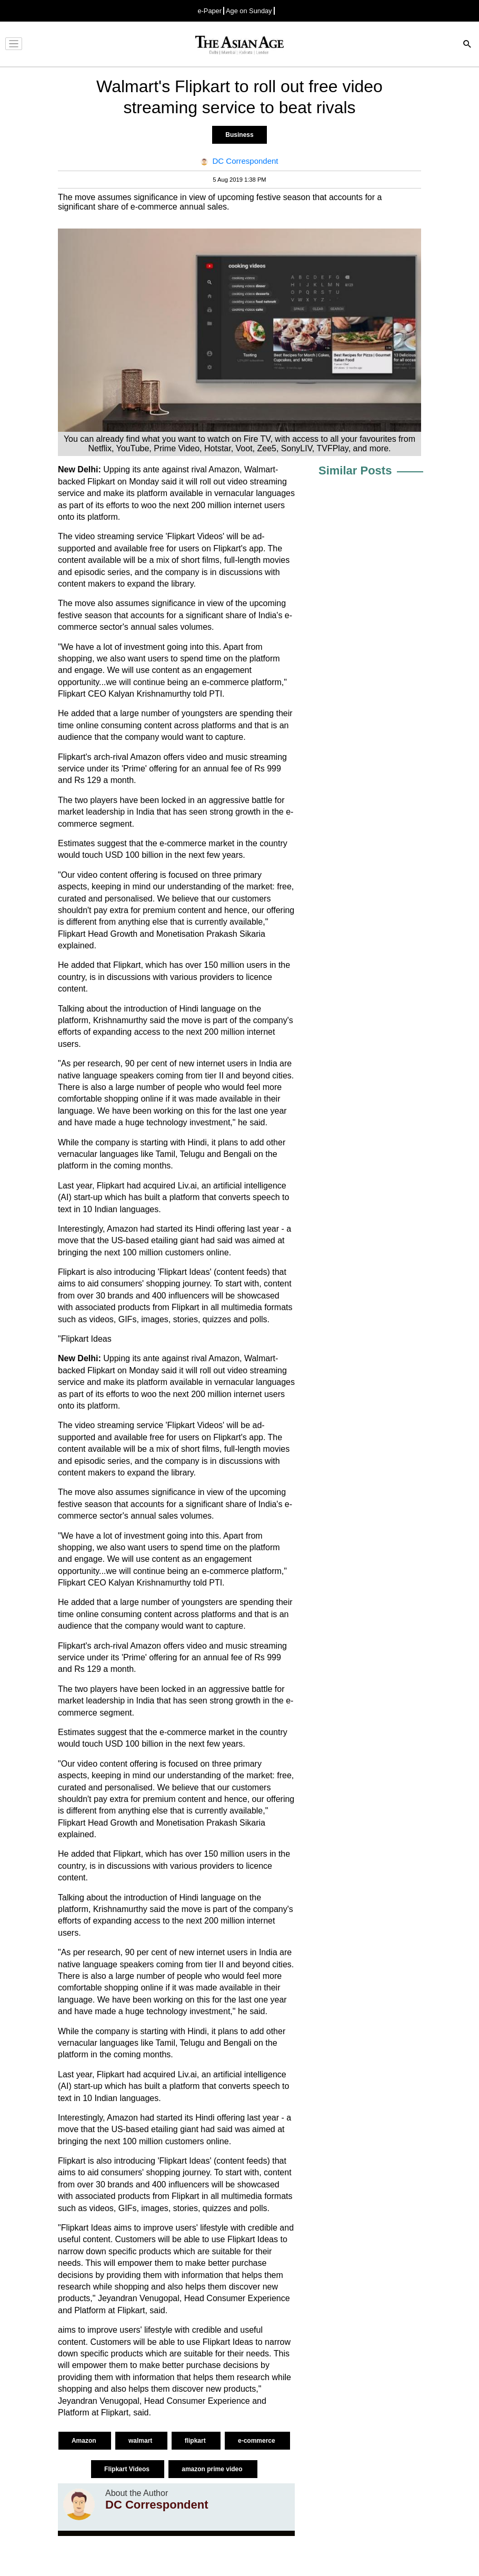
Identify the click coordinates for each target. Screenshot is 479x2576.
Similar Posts (355, 470)
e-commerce (257, 2440)
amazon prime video (213, 2469)
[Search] (467, 45)
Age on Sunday (249, 11)
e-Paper (209, 11)
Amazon (85, 2440)
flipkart (196, 2440)
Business (239, 134)
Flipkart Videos (127, 2469)
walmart (141, 2440)
